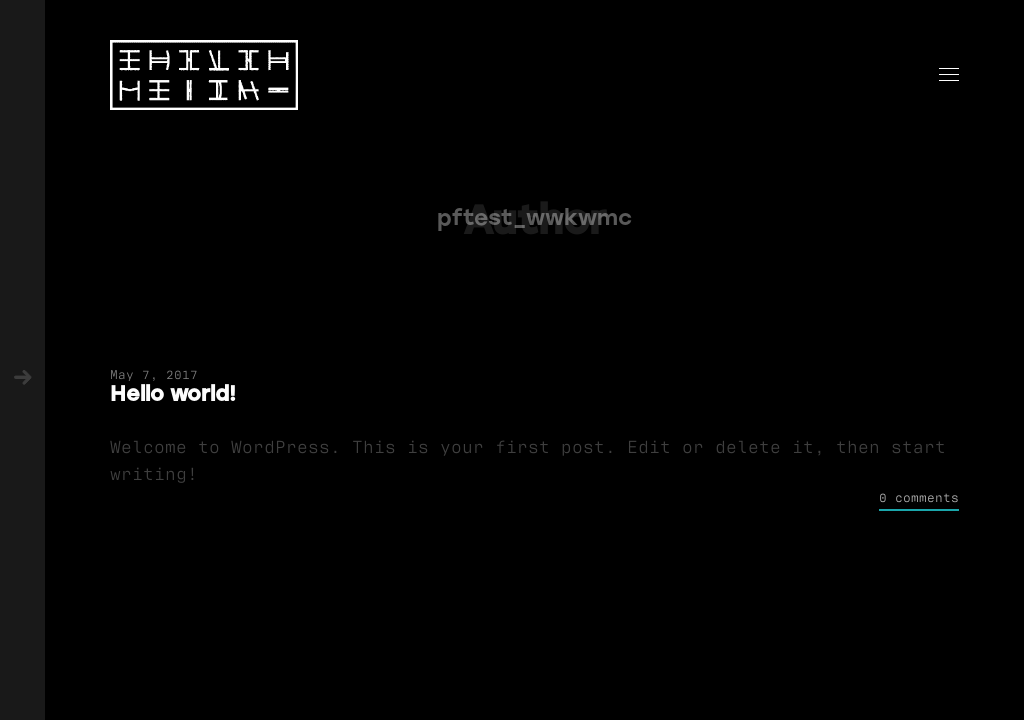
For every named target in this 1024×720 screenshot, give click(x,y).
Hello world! (173, 393)
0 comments (919, 496)
